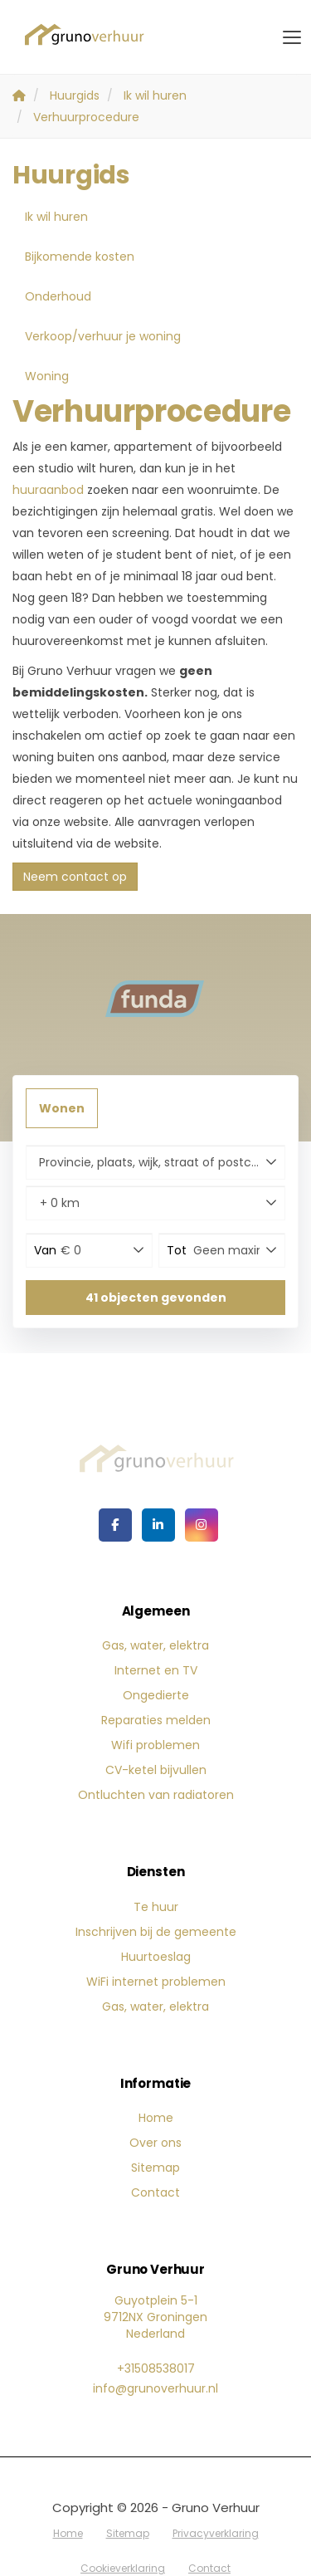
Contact (155, 2192)
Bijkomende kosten (79, 256)
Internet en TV (155, 1670)
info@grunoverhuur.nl (155, 2388)
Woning (47, 376)
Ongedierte (156, 1695)
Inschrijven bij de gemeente (155, 1931)
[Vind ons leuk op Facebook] (115, 1525)
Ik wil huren (56, 216)
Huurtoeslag (156, 1956)
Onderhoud (58, 296)
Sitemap (155, 2167)
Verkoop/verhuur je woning (103, 336)
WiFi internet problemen (156, 1981)
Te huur (156, 1907)
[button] (155, 1297)
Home (155, 2117)
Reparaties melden (156, 1720)
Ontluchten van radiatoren (156, 1795)
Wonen (62, 1108)
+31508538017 (156, 2368)
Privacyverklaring (216, 2533)
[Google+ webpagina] (201, 1525)
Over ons (155, 2142)
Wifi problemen (155, 1745)
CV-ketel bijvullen (156, 1770)
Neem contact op (75, 876)
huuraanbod (48, 489)
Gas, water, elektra (155, 1645)
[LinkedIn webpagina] (158, 1525)
